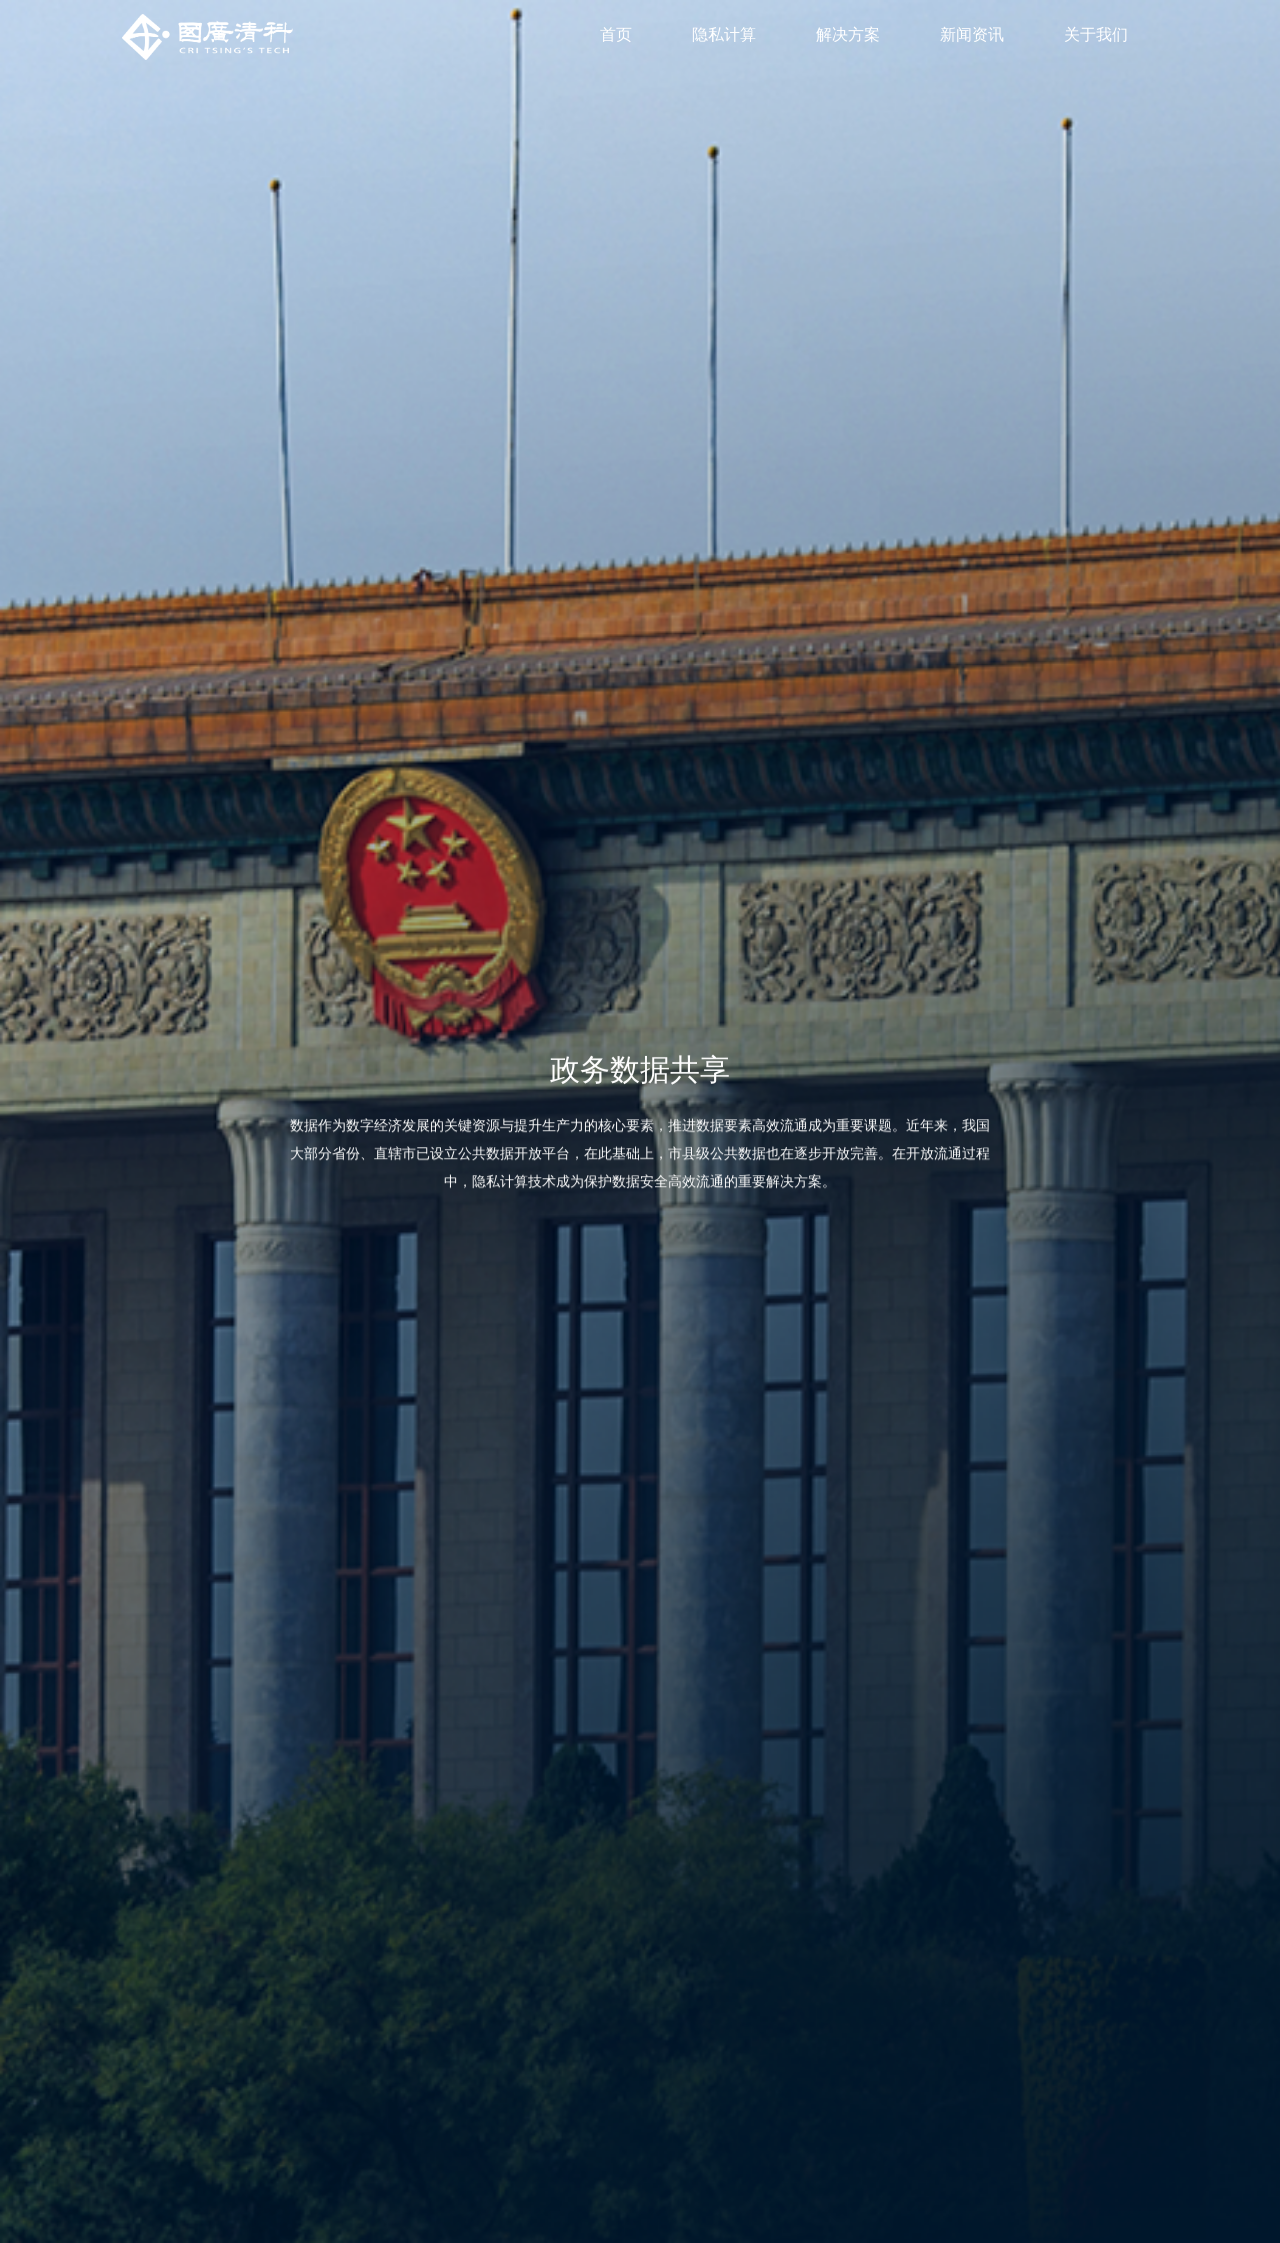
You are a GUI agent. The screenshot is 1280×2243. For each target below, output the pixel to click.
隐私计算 (724, 34)
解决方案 (848, 34)
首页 (616, 34)
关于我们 (1096, 34)
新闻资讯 (972, 34)
